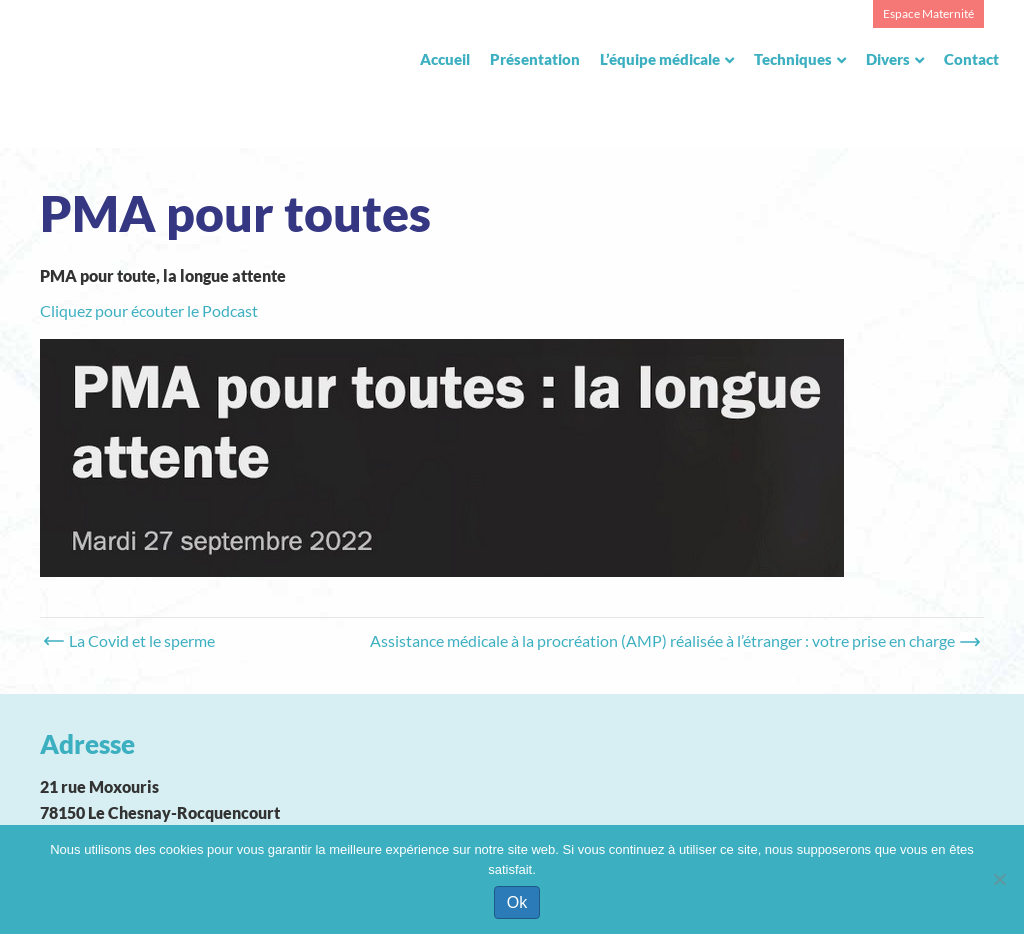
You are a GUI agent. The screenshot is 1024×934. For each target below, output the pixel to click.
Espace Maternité (928, 13)
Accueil (445, 59)
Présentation (535, 59)
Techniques (793, 59)
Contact (971, 59)
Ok (517, 902)
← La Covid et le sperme (132, 640)
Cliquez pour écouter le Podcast (149, 310)
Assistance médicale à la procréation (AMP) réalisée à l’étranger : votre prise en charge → (672, 640)
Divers (888, 59)
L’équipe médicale (660, 59)
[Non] (999, 879)
